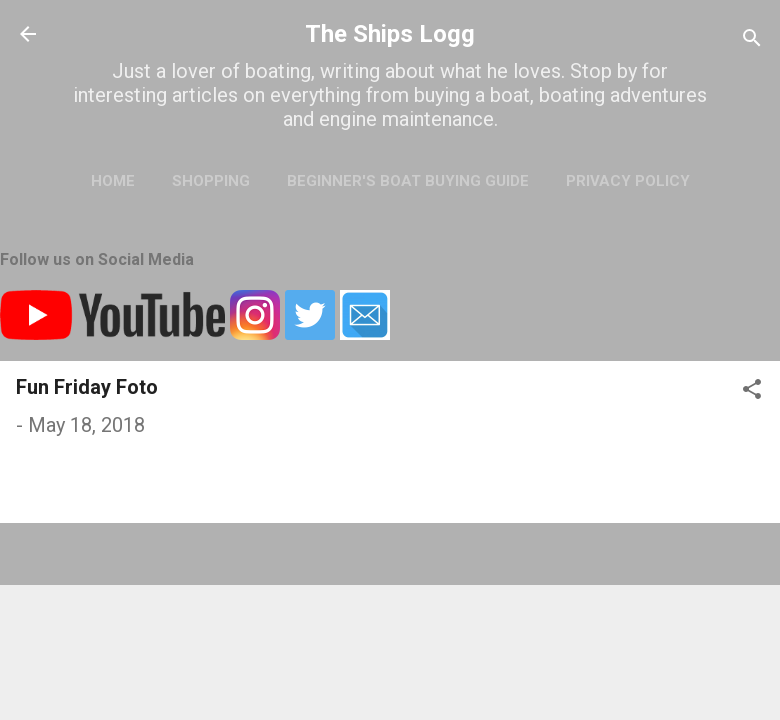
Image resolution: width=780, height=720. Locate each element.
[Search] (752, 40)
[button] (752, 391)
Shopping (211, 181)
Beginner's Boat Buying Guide (408, 181)
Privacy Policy (628, 181)
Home (113, 181)
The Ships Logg (390, 34)
